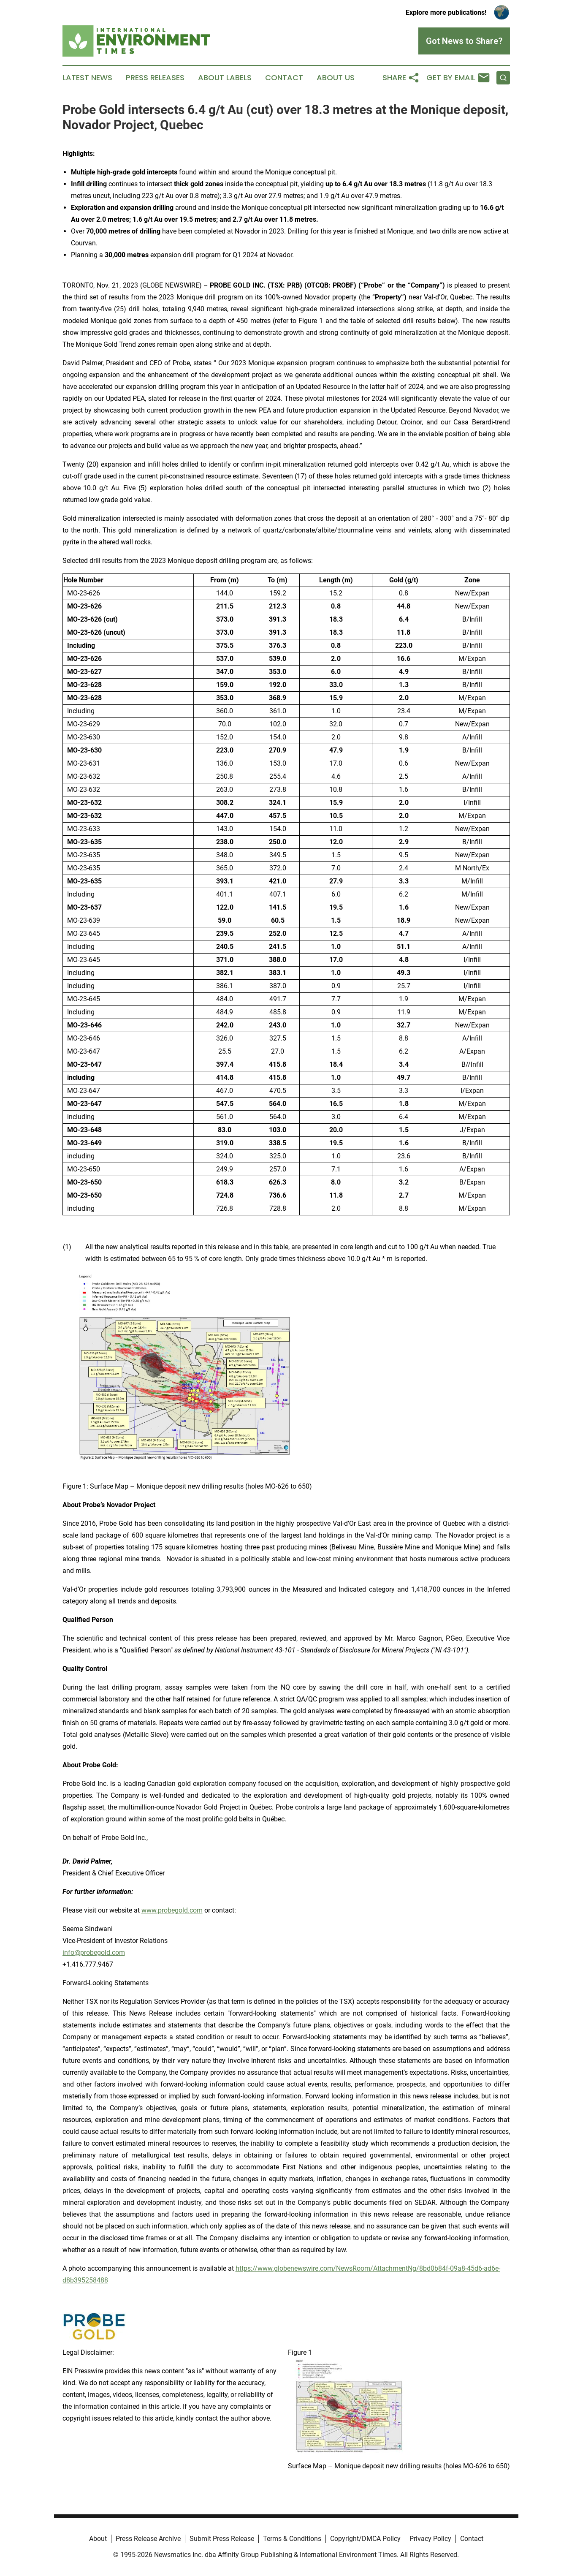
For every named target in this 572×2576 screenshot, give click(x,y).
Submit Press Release (222, 2539)
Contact (284, 77)
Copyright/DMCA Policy (365, 2539)
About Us (336, 77)
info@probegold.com (93, 1952)
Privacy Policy (430, 2539)
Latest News (87, 77)
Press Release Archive (148, 2539)
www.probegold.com (172, 1910)
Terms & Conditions (292, 2539)
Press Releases (155, 77)
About (98, 2539)
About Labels (225, 77)
